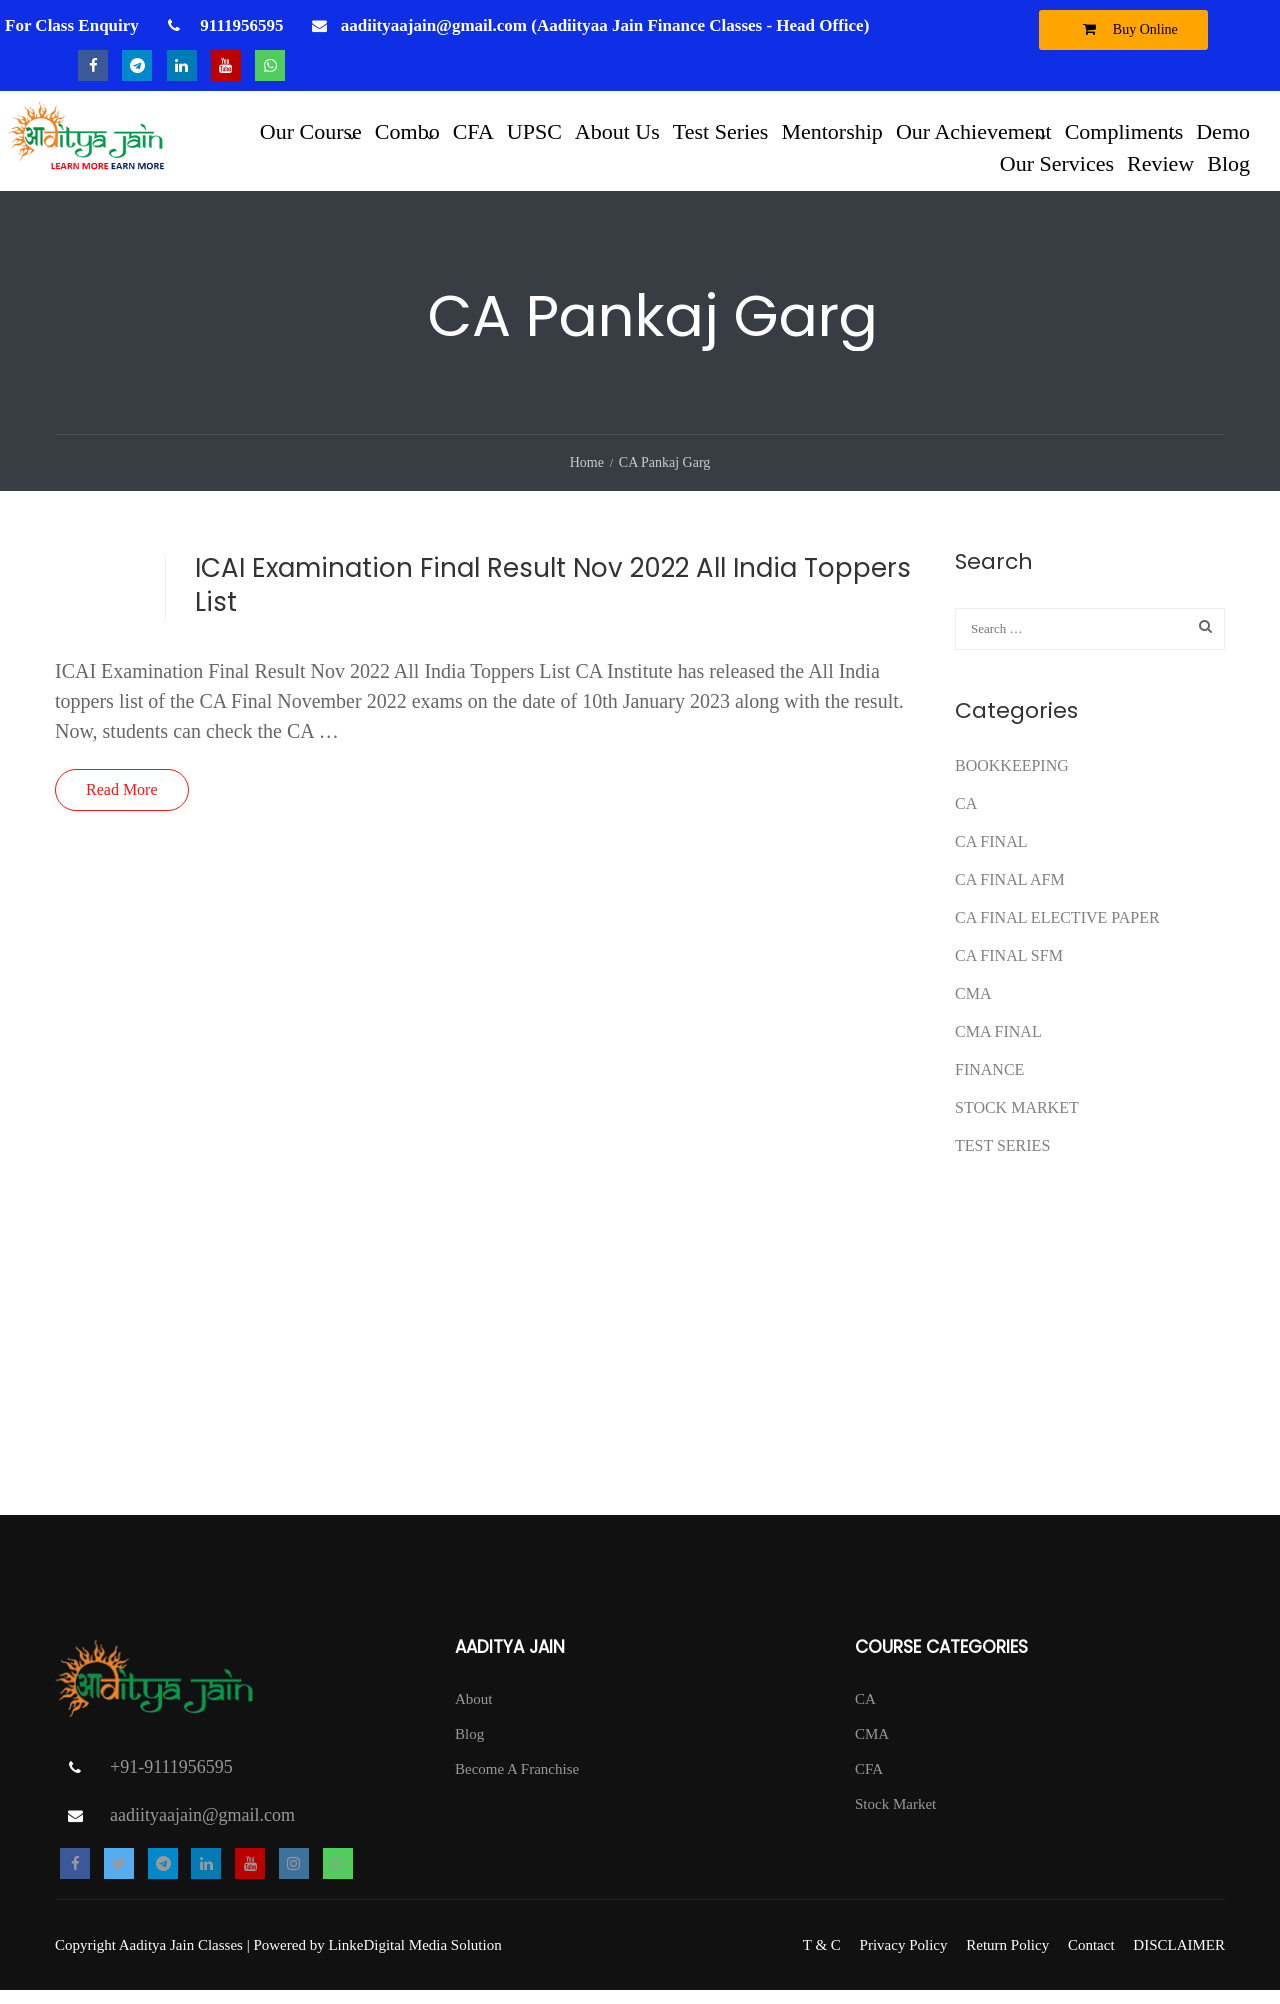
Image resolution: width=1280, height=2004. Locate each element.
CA (966, 817)
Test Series (721, 131)
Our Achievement (974, 131)
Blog (1228, 163)
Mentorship (831, 131)
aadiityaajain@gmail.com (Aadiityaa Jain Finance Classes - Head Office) (605, 25)
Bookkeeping (1012, 779)
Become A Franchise (517, 1783)
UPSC (534, 131)
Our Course (311, 131)
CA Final (991, 855)
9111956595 (239, 25)
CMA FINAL (998, 1045)
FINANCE (989, 1083)
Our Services (1057, 163)
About (474, 1713)
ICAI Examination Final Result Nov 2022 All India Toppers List (553, 599)
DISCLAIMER (1179, 1959)
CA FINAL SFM (1009, 969)
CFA (473, 131)
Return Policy (1007, 1959)
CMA (973, 1007)
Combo (407, 131)
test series (1002, 1159)
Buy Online (1125, 29)
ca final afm (1010, 893)
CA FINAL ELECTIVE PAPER (1057, 931)
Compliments (1124, 131)
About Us (617, 131)
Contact (1091, 1959)
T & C (822, 1959)
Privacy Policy (904, 1959)
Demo (1223, 131)
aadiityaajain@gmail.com (202, 1829)
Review (1160, 163)
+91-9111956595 (171, 1781)
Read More (122, 803)
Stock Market (1017, 1121)
